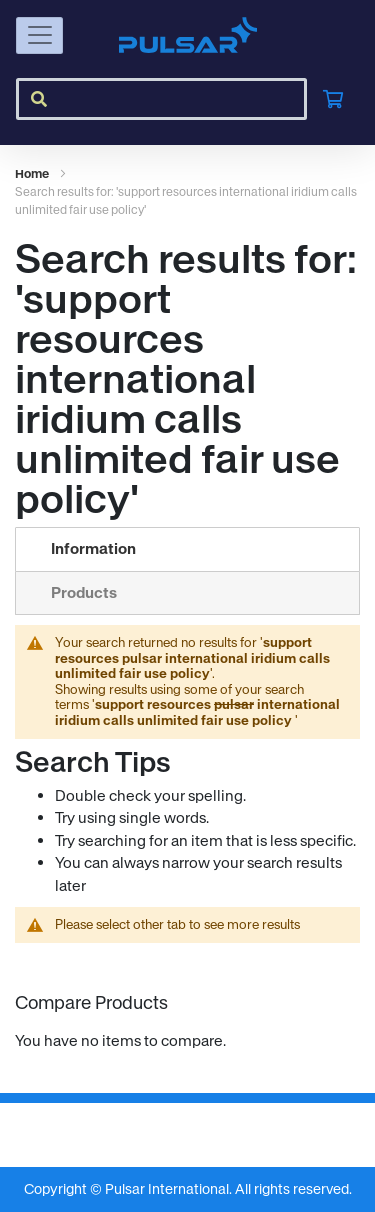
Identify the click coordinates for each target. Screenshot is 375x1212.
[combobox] (161, 99)
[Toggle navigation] (39, 35)
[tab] (187, 549)
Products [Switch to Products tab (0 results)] (84, 592)
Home (33, 173)
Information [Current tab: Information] (93, 548)
